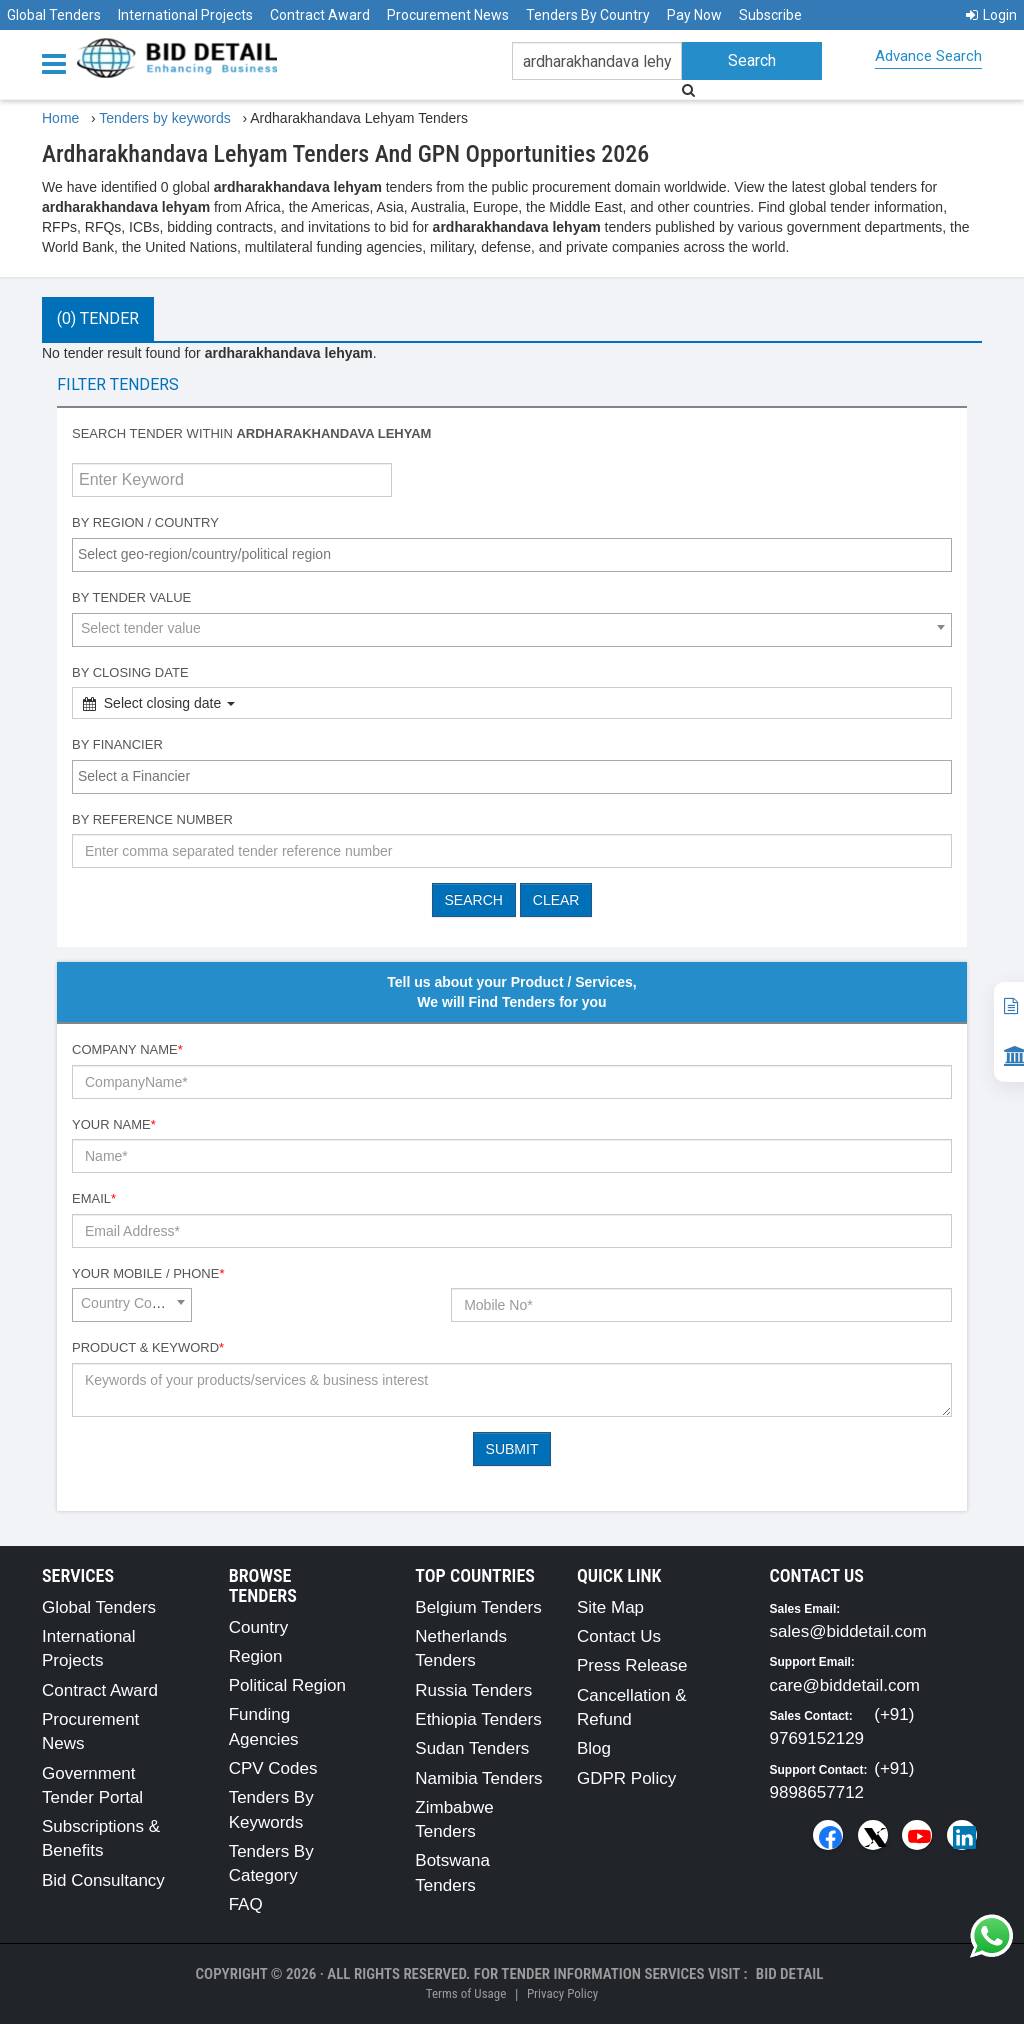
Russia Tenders (473, 1690)
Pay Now (694, 15)
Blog (594, 1748)
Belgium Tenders (478, 1607)
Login (991, 15)
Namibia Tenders (478, 1778)
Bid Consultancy (103, 1880)
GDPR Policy (626, 1778)
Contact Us (619, 1636)
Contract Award (320, 15)
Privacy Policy (562, 1993)
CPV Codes (273, 1768)
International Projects (185, 15)
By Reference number (152, 819)
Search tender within (251, 433)
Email (94, 1198)
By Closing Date (130, 672)
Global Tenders (54, 15)
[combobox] (512, 555)
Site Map (610, 1607)
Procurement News (448, 15)
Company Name (127, 1049)
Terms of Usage (466, 1993)
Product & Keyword (148, 1347)
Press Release (632, 1665)
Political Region (287, 1685)
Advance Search (928, 56)
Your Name (114, 1124)
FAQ (246, 1904)
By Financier (117, 744)
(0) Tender (98, 318)
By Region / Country (145, 522)
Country (259, 1627)
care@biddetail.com (845, 1685)
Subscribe (770, 15)
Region (256, 1656)
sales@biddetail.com (848, 1631)
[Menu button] (59, 62)
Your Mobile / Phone (148, 1273)
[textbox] (517, 554)
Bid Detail (790, 1974)
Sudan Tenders (472, 1748)
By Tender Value (131, 597)
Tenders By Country (588, 15)
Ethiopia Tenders (478, 1719)
